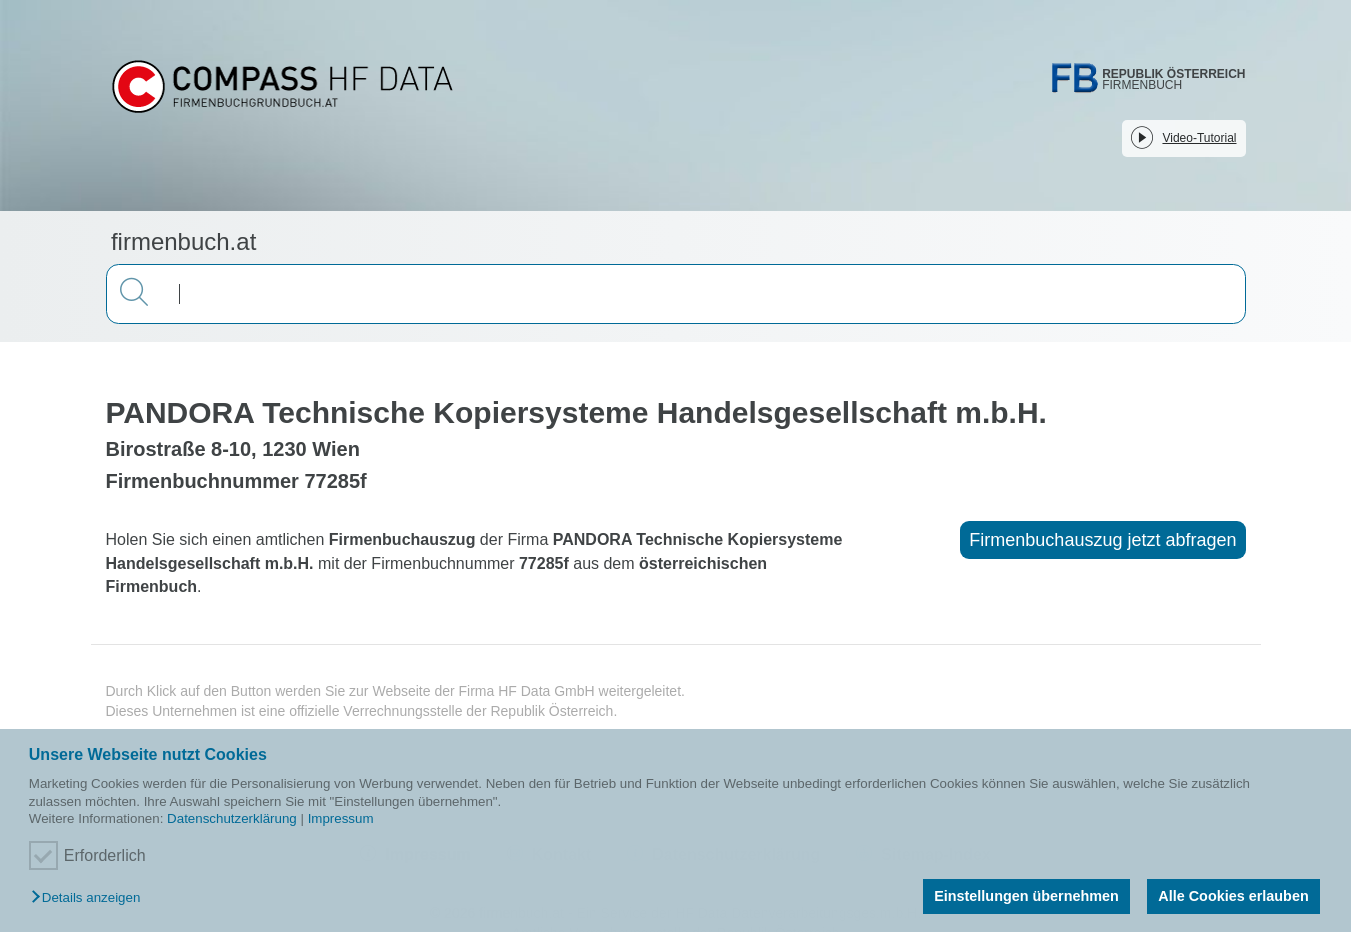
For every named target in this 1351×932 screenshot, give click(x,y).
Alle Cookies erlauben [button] (1233, 896)
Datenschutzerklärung (232, 818)
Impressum (341, 818)
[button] (90, 898)
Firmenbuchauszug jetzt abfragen (1102, 540)
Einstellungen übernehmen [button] (1026, 896)
